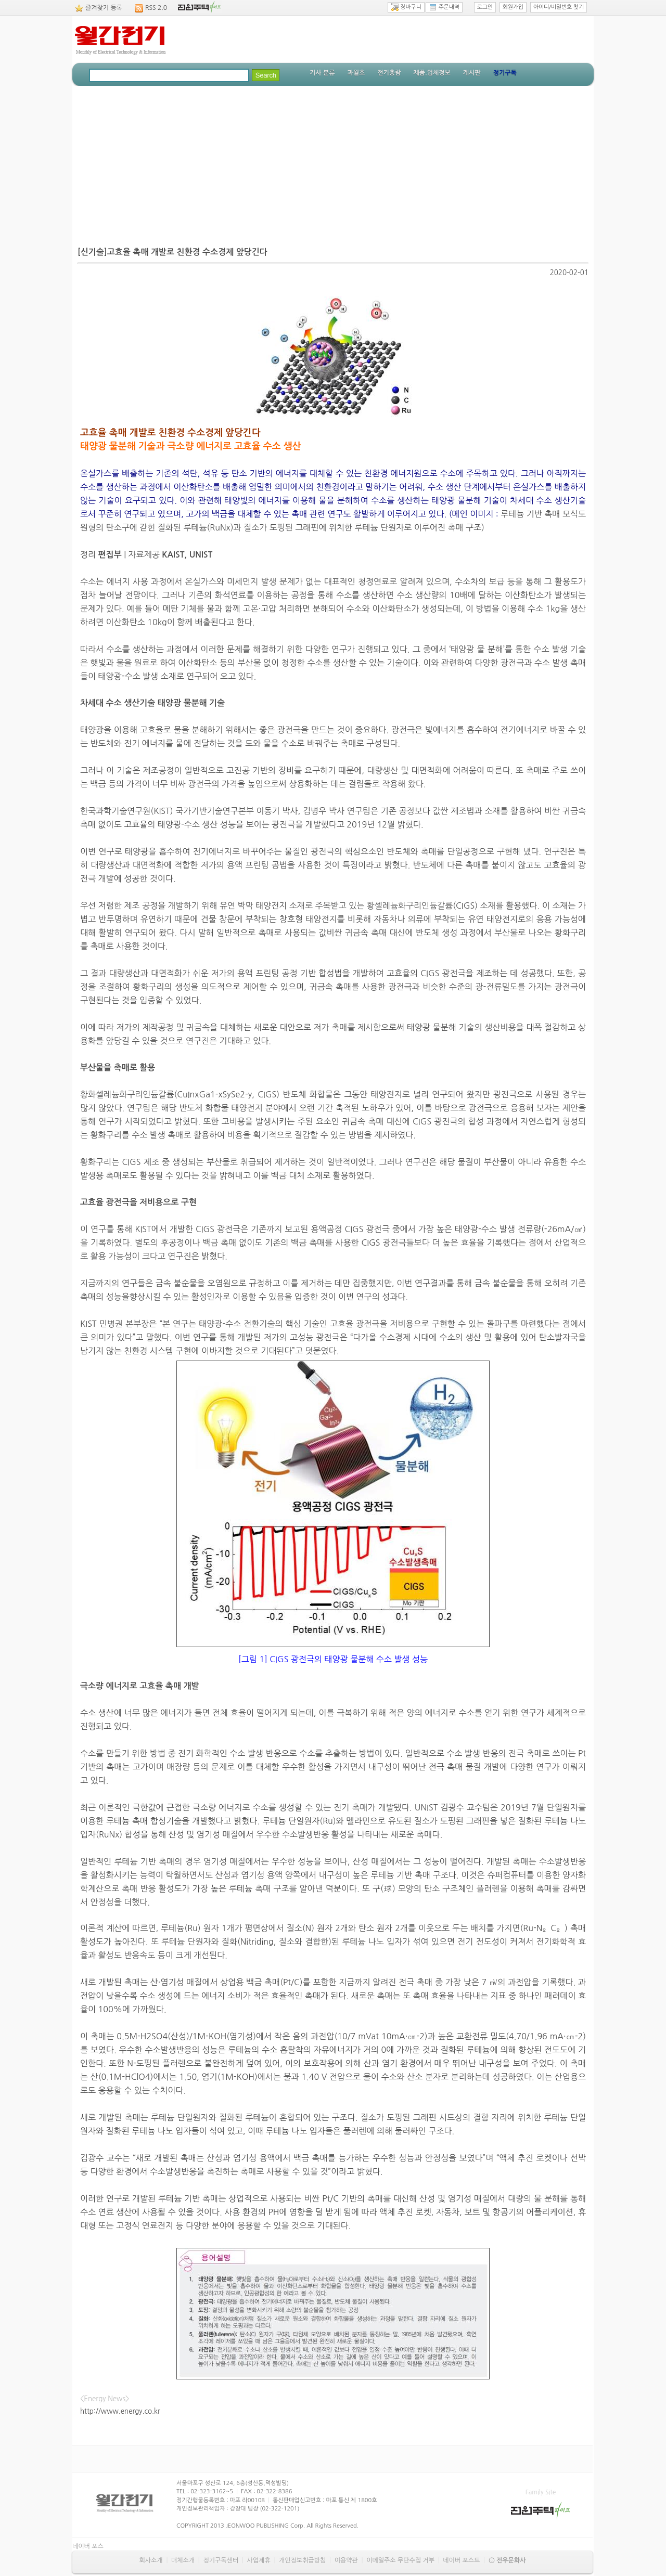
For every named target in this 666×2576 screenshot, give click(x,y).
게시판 (472, 73)
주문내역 (444, 7)
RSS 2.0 (156, 8)
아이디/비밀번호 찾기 (558, 7)
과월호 (356, 73)
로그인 (485, 7)
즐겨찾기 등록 (103, 8)
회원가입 (513, 7)
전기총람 (389, 73)
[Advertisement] (333, 164)
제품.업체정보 (431, 73)
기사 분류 (322, 73)
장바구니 (406, 7)
